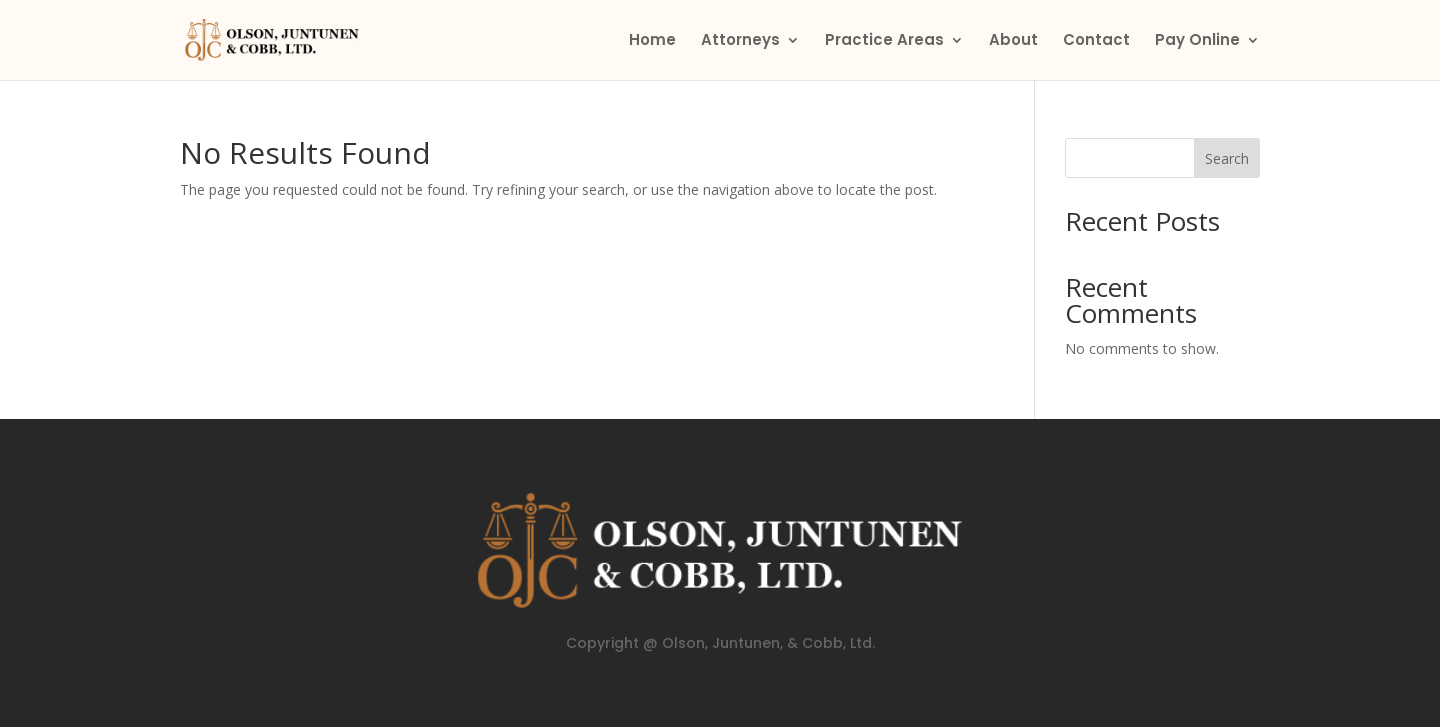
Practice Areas (884, 41)
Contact (1096, 41)
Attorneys (740, 41)
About (1013, 41)
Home (652, 41)
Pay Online (1197, 41)
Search (1227, 158)
